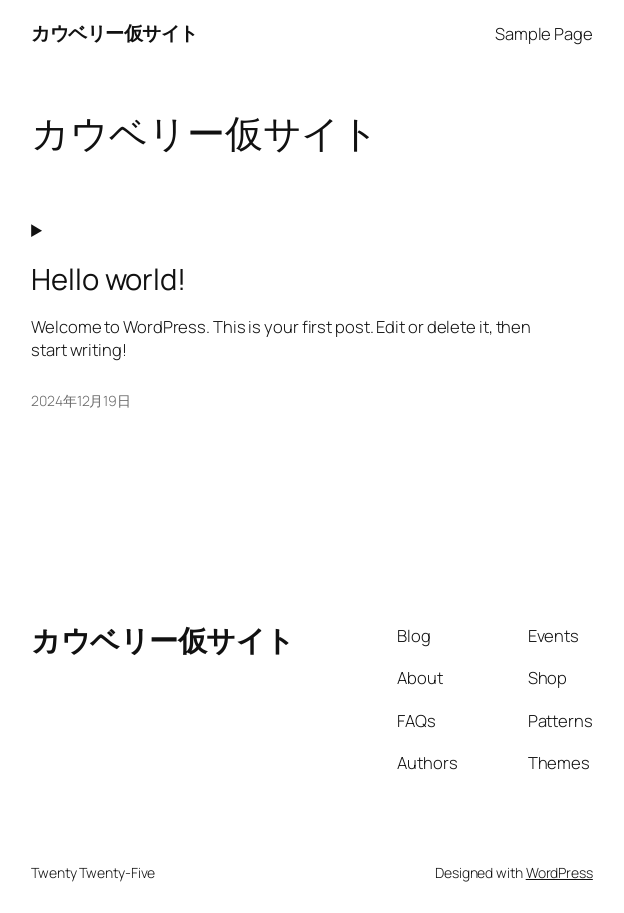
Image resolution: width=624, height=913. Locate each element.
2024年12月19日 (81, 400)
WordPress (559, 872)
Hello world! (108, 279)
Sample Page (544, 33)
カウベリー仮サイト (114, 33)
